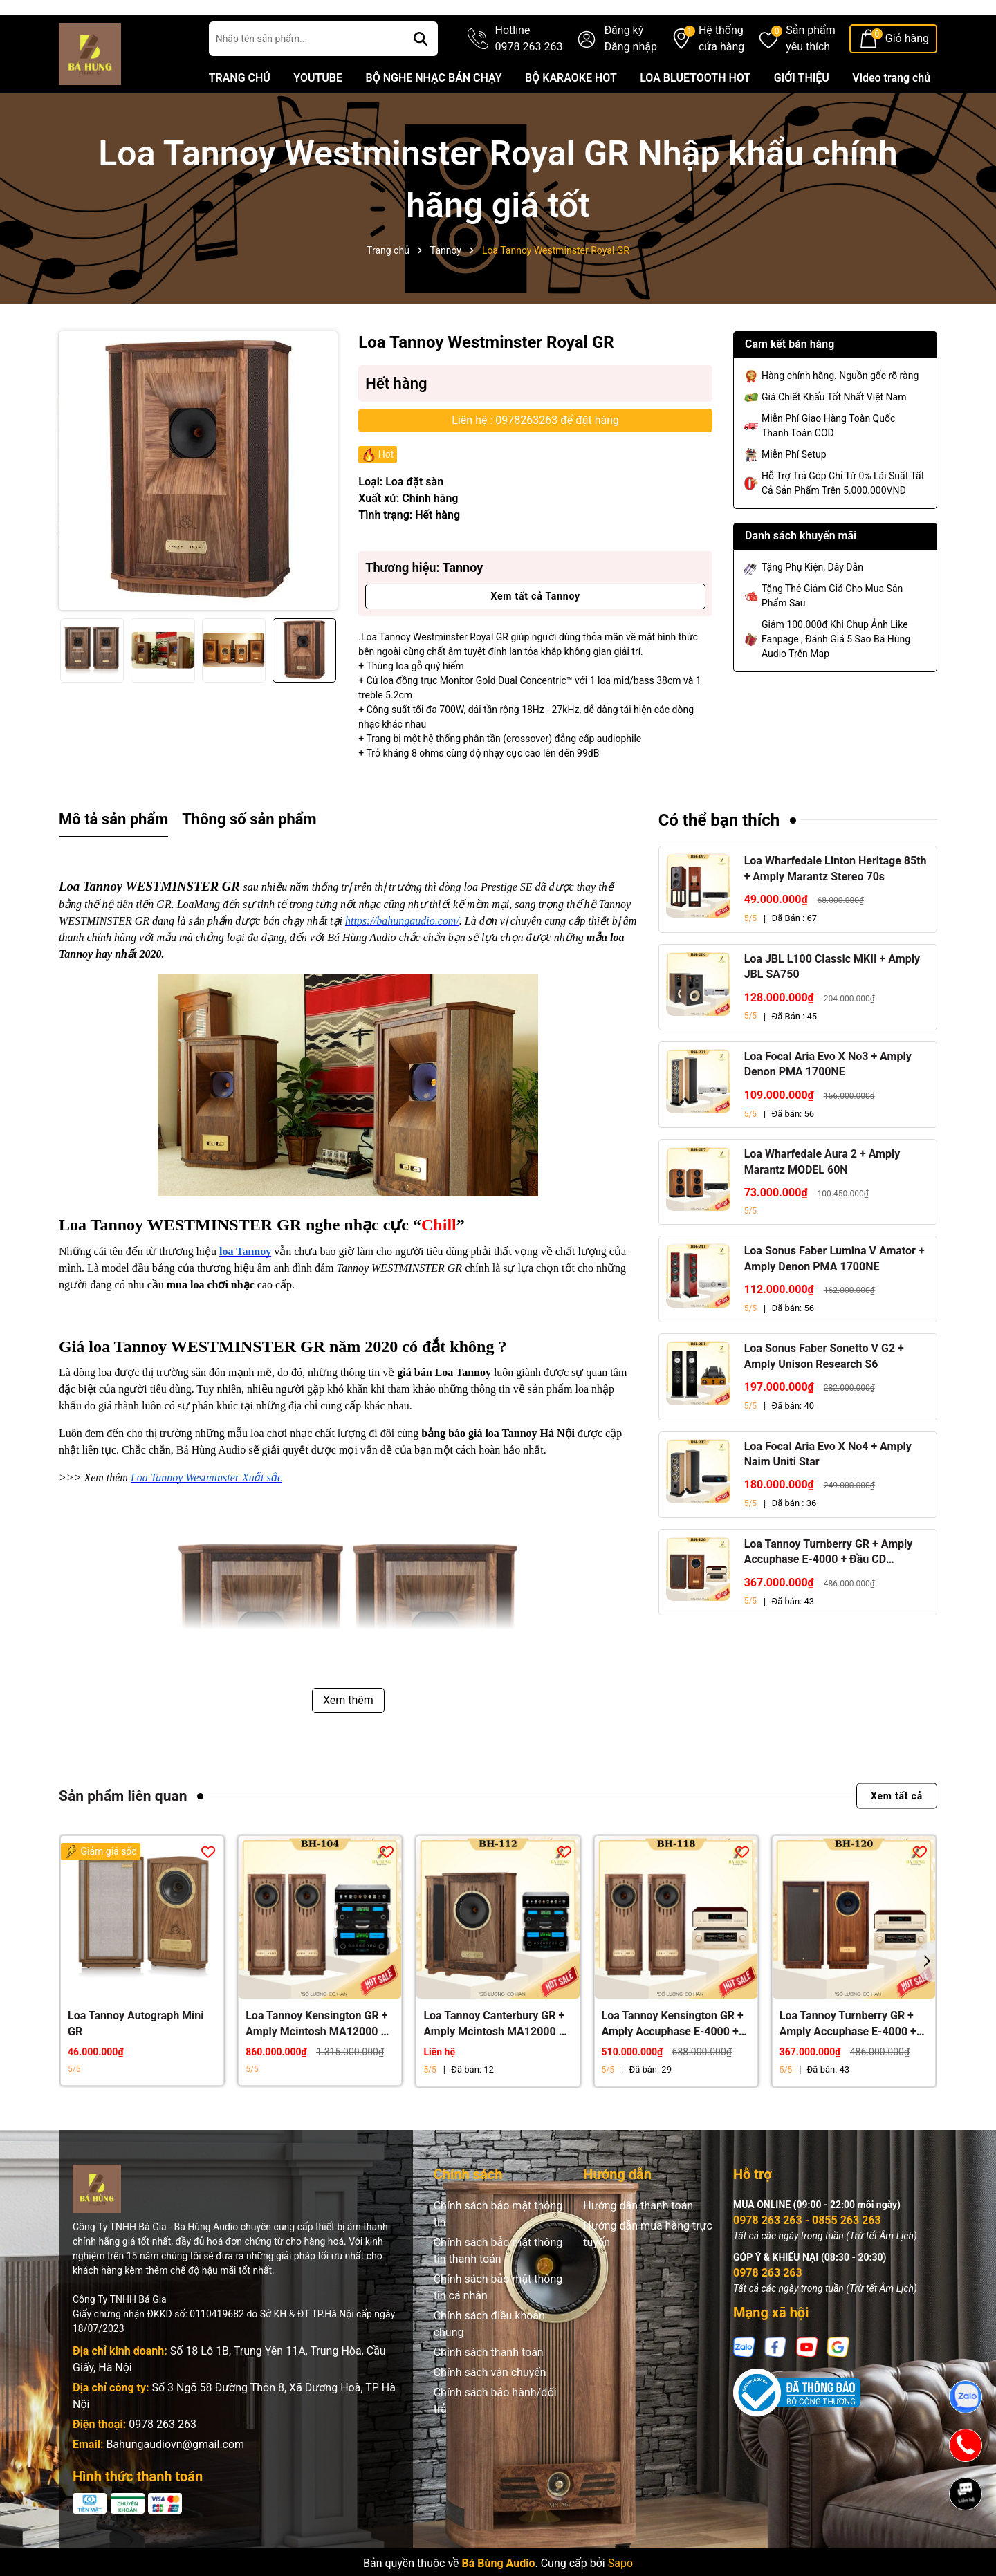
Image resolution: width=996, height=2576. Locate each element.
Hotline (529, 77)
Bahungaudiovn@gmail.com (175, 2481)
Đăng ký (623, 67)
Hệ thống (721, 77)
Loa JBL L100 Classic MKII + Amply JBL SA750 (832, 1004)
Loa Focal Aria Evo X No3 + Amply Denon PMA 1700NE (828, 1101)
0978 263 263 (162, 2461)
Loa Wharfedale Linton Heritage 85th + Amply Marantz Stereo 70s (835, 905)
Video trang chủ (891, 115)
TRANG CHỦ (239, 115)
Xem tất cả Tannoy (535, 633)
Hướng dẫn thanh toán (638, 2243)
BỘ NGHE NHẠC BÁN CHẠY (433, 115)
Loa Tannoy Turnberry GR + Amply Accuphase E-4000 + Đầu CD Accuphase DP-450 (828, 1590)
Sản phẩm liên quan (123, 1833)
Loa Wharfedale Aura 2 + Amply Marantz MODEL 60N (822, 1199)
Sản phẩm (811, 77)
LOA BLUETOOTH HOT (695, 115)
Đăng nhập (630, 84)
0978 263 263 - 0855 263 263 (807, 2257)
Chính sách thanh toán (489, 2389)
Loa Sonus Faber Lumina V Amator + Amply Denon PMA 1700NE (834, 1295)
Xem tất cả (897, 1833)
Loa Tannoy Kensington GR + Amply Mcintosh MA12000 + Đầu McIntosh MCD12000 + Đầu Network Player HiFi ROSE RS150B (316, 2061)
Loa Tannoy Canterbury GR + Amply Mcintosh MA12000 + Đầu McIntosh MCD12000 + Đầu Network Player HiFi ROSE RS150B (493, 2061)
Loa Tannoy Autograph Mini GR (136, 2060)
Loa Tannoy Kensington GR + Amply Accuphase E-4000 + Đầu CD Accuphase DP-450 (673, 2061)
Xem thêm (348, 1737)
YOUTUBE (317, 115)
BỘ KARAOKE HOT (571, 115)
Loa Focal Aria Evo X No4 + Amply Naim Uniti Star (828, 1491)
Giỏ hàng (907, 75)
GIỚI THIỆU (801, 115)
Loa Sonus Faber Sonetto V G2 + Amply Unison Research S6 (824, 1393)
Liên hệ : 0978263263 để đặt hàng (535, 457)
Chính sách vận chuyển (490, 2409)
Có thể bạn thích (719, 857)
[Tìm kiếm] (420, 76)
